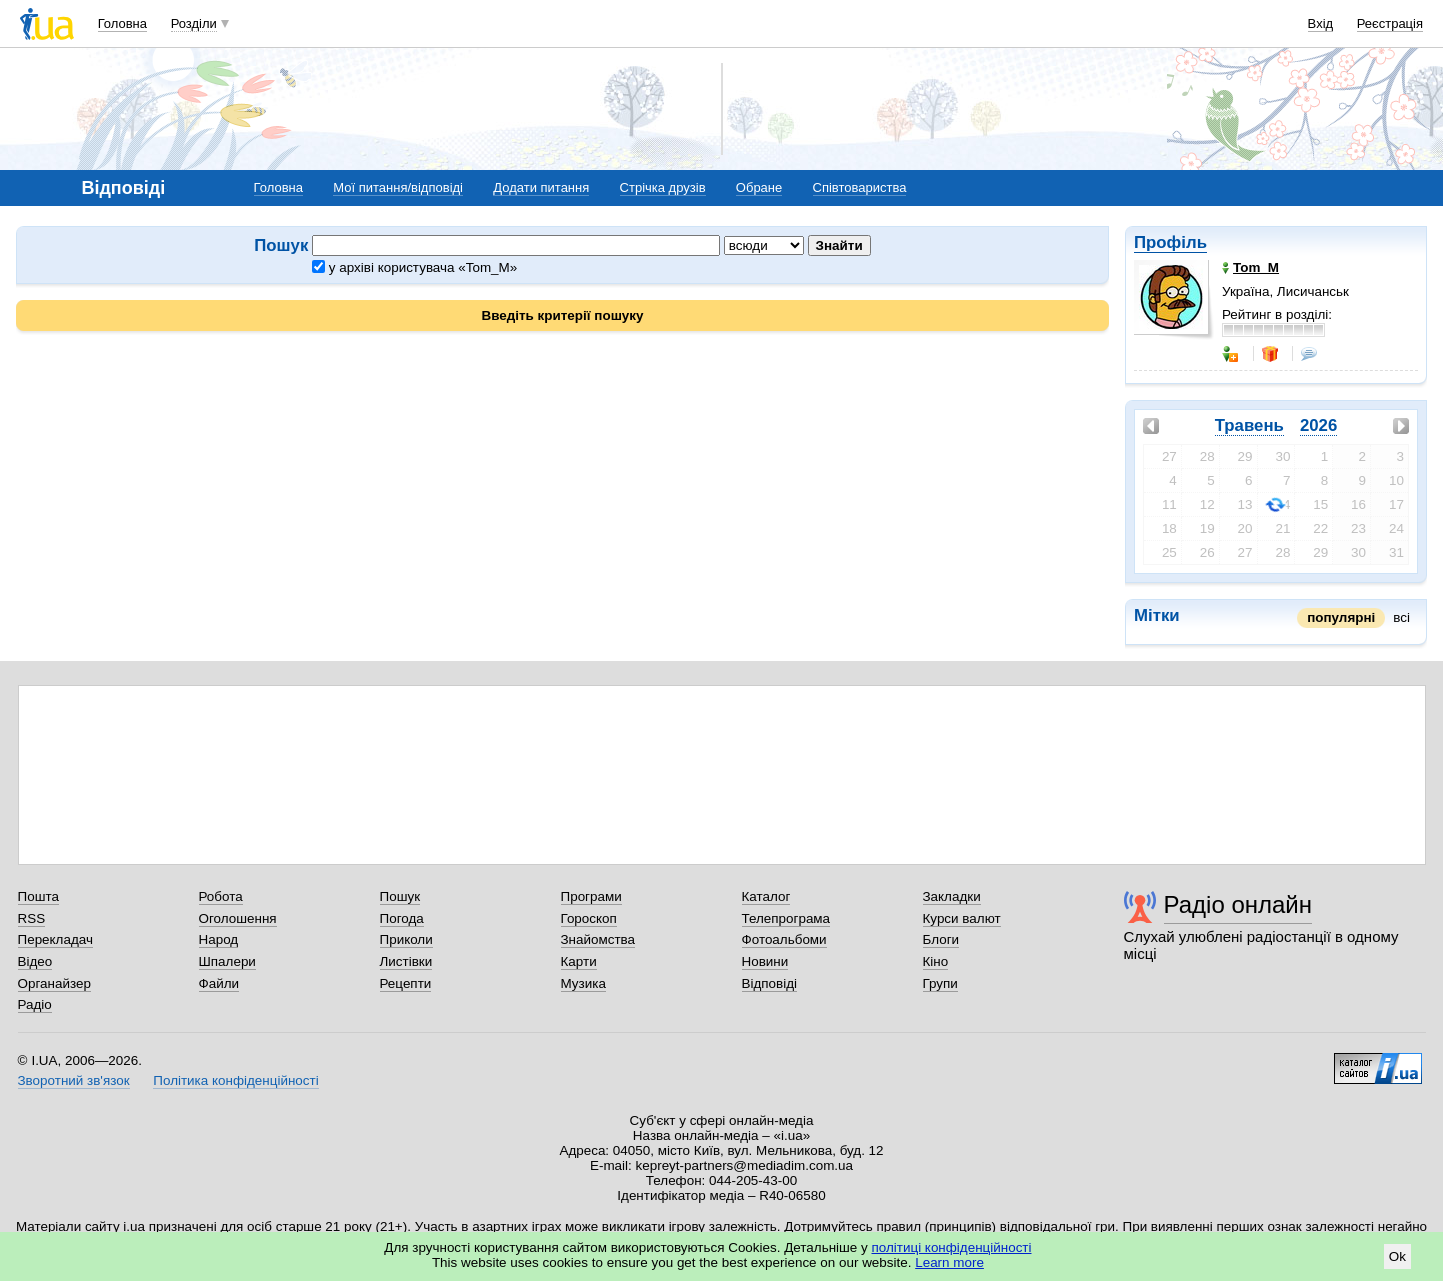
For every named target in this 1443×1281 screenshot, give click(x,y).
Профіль (1170, 242)
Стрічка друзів (663, 187)
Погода (402, 918)
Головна (122, 23)
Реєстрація (1390, 23)
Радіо (35, 1004)
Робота (221, 896)
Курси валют (962, 918)
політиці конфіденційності (952, 1247)
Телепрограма (786, 918)
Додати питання (541, 187)
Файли (219, 983)
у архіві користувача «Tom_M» (414, 267)
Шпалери (227, 961)
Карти (579, 961)
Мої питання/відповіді (398, 187)
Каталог (766, 896)
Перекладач (55, 939)
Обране (759, 187)
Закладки (952, 896)
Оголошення (238, 918)
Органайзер (54, 983)
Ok (1397, 1256)
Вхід (1321, 23)
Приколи (406, 939)
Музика (583, 983)
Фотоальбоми (784, 939)
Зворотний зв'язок (74, 1080)
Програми (591, 896)
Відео (35, 961)
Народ (219, 939)
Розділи (194, 23)
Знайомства (598, 939)
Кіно (936, 961)
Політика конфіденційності (235, 1080)
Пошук (400, 896)
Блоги (941, 939)
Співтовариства (860, 187)
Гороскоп (589, 918)
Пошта (38, 896)
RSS (32, 918)
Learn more (949, 1262)
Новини (765, 961)
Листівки (406, 961)
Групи (940, 983)
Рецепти (406, 983)
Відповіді (770, 983)
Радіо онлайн (1238, 904)
